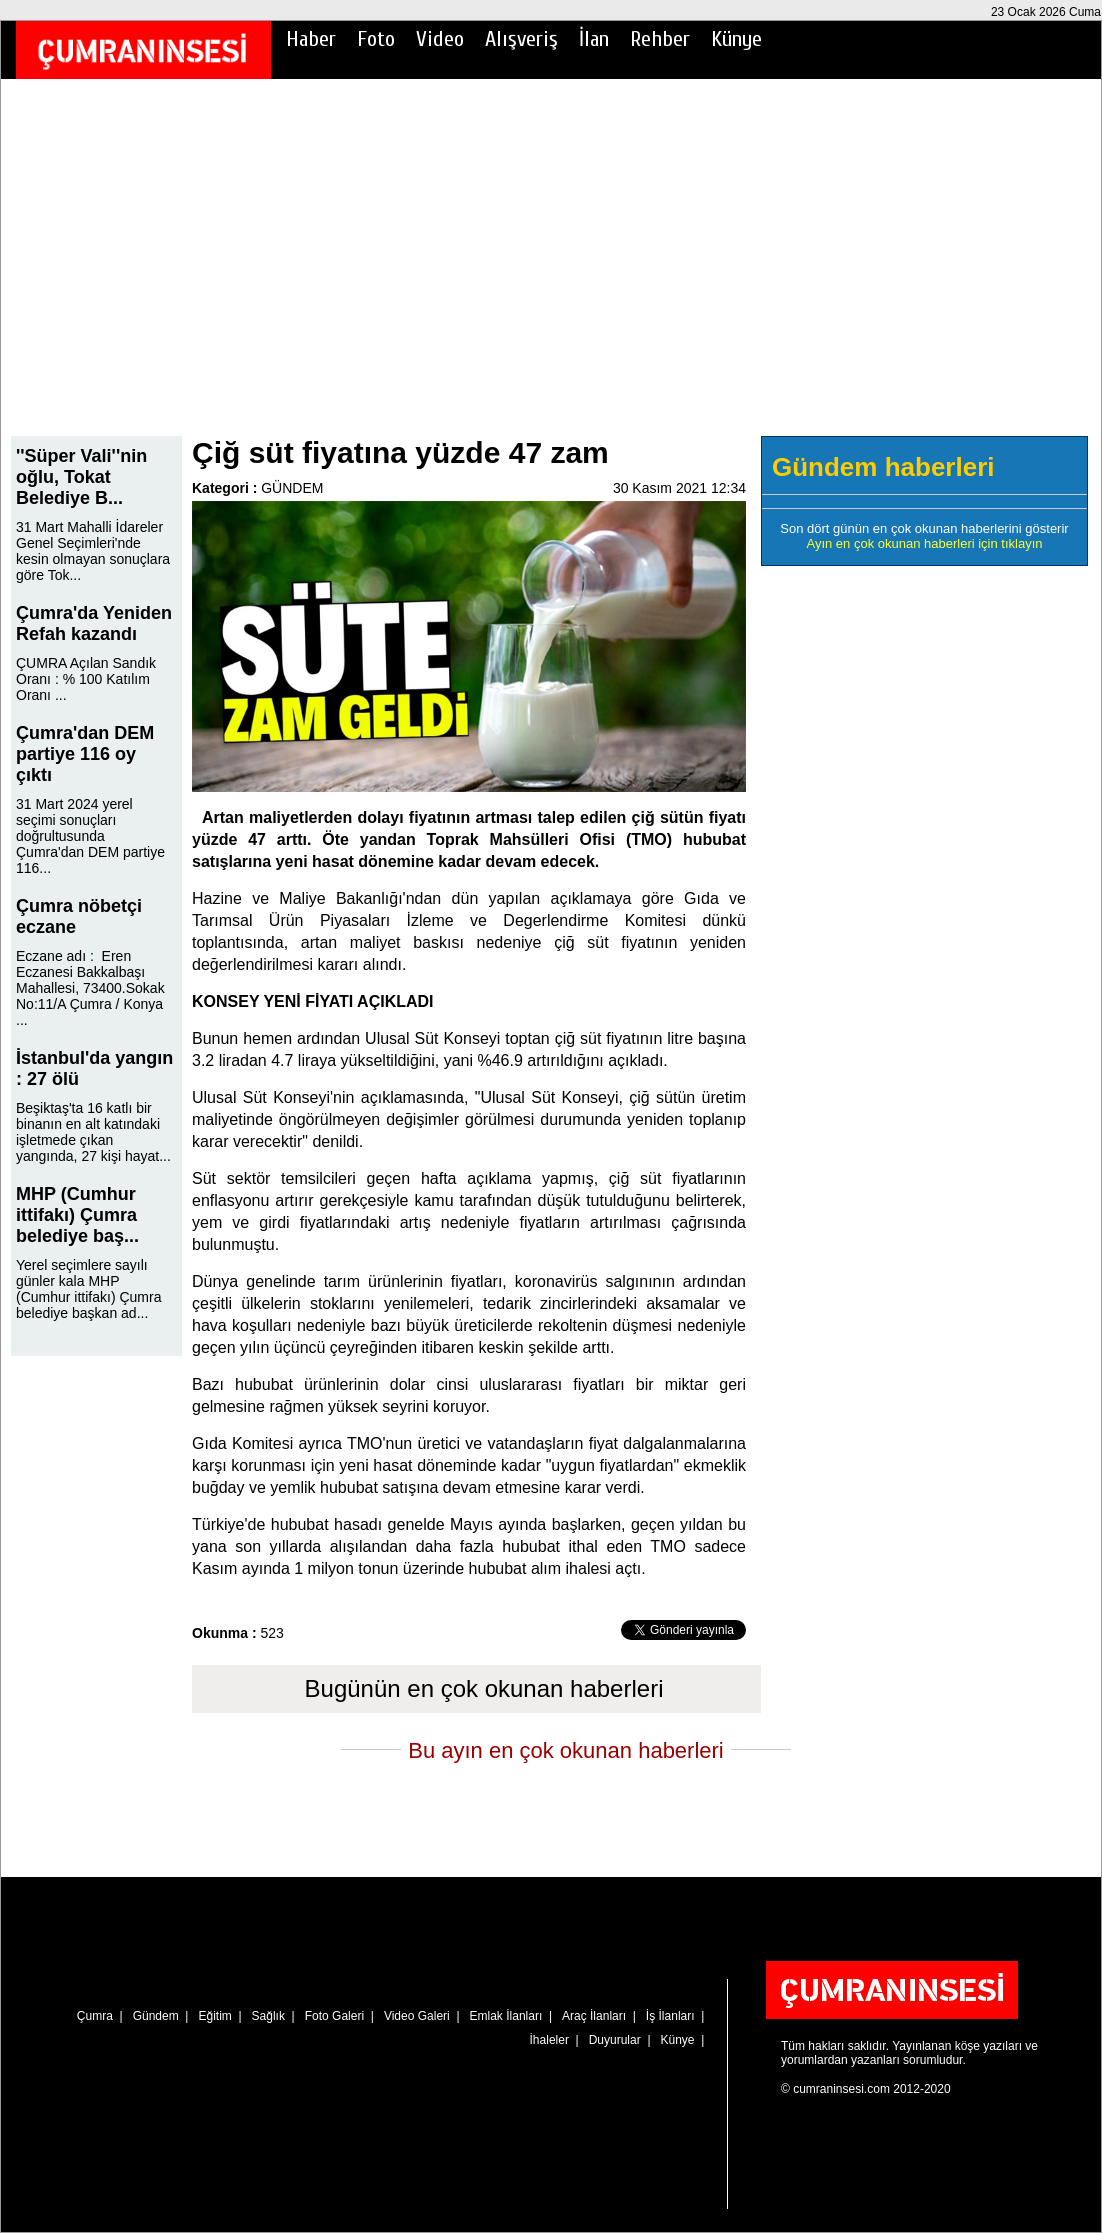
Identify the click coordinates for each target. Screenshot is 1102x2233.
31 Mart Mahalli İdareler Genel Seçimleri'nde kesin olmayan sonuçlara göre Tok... (93, 551)
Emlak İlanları (506, 2016)
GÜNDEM (292, 488)
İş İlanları (670, 2016)
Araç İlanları (594, 2016)
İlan (594, 39)
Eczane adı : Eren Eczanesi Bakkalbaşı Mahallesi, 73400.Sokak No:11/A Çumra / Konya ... (90, 988)
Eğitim (214, 2016)
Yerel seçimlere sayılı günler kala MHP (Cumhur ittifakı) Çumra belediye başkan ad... (88, 1289)
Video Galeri (417, 2016)
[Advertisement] (551, 271)
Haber (311, 39)
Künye (736, 39)
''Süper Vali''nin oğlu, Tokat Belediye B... (81, 477)
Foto (376, 39)
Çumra (95, 2016)
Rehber (660, 39)
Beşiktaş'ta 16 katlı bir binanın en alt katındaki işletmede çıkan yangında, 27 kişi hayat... (93, 1132)
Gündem (156, 2016)
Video (440, 39)
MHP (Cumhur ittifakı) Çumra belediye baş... (77, 1215)
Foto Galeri (334, 2016)
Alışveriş (521, 39)
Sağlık (268, 2016)
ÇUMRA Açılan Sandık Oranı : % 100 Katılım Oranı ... (86, 679)
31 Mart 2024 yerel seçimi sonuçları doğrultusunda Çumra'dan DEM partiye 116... (90, 836)
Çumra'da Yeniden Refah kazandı (94, 623)
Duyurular (615, 2040)
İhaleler (549, 2040)
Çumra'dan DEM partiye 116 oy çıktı (85, 754)
